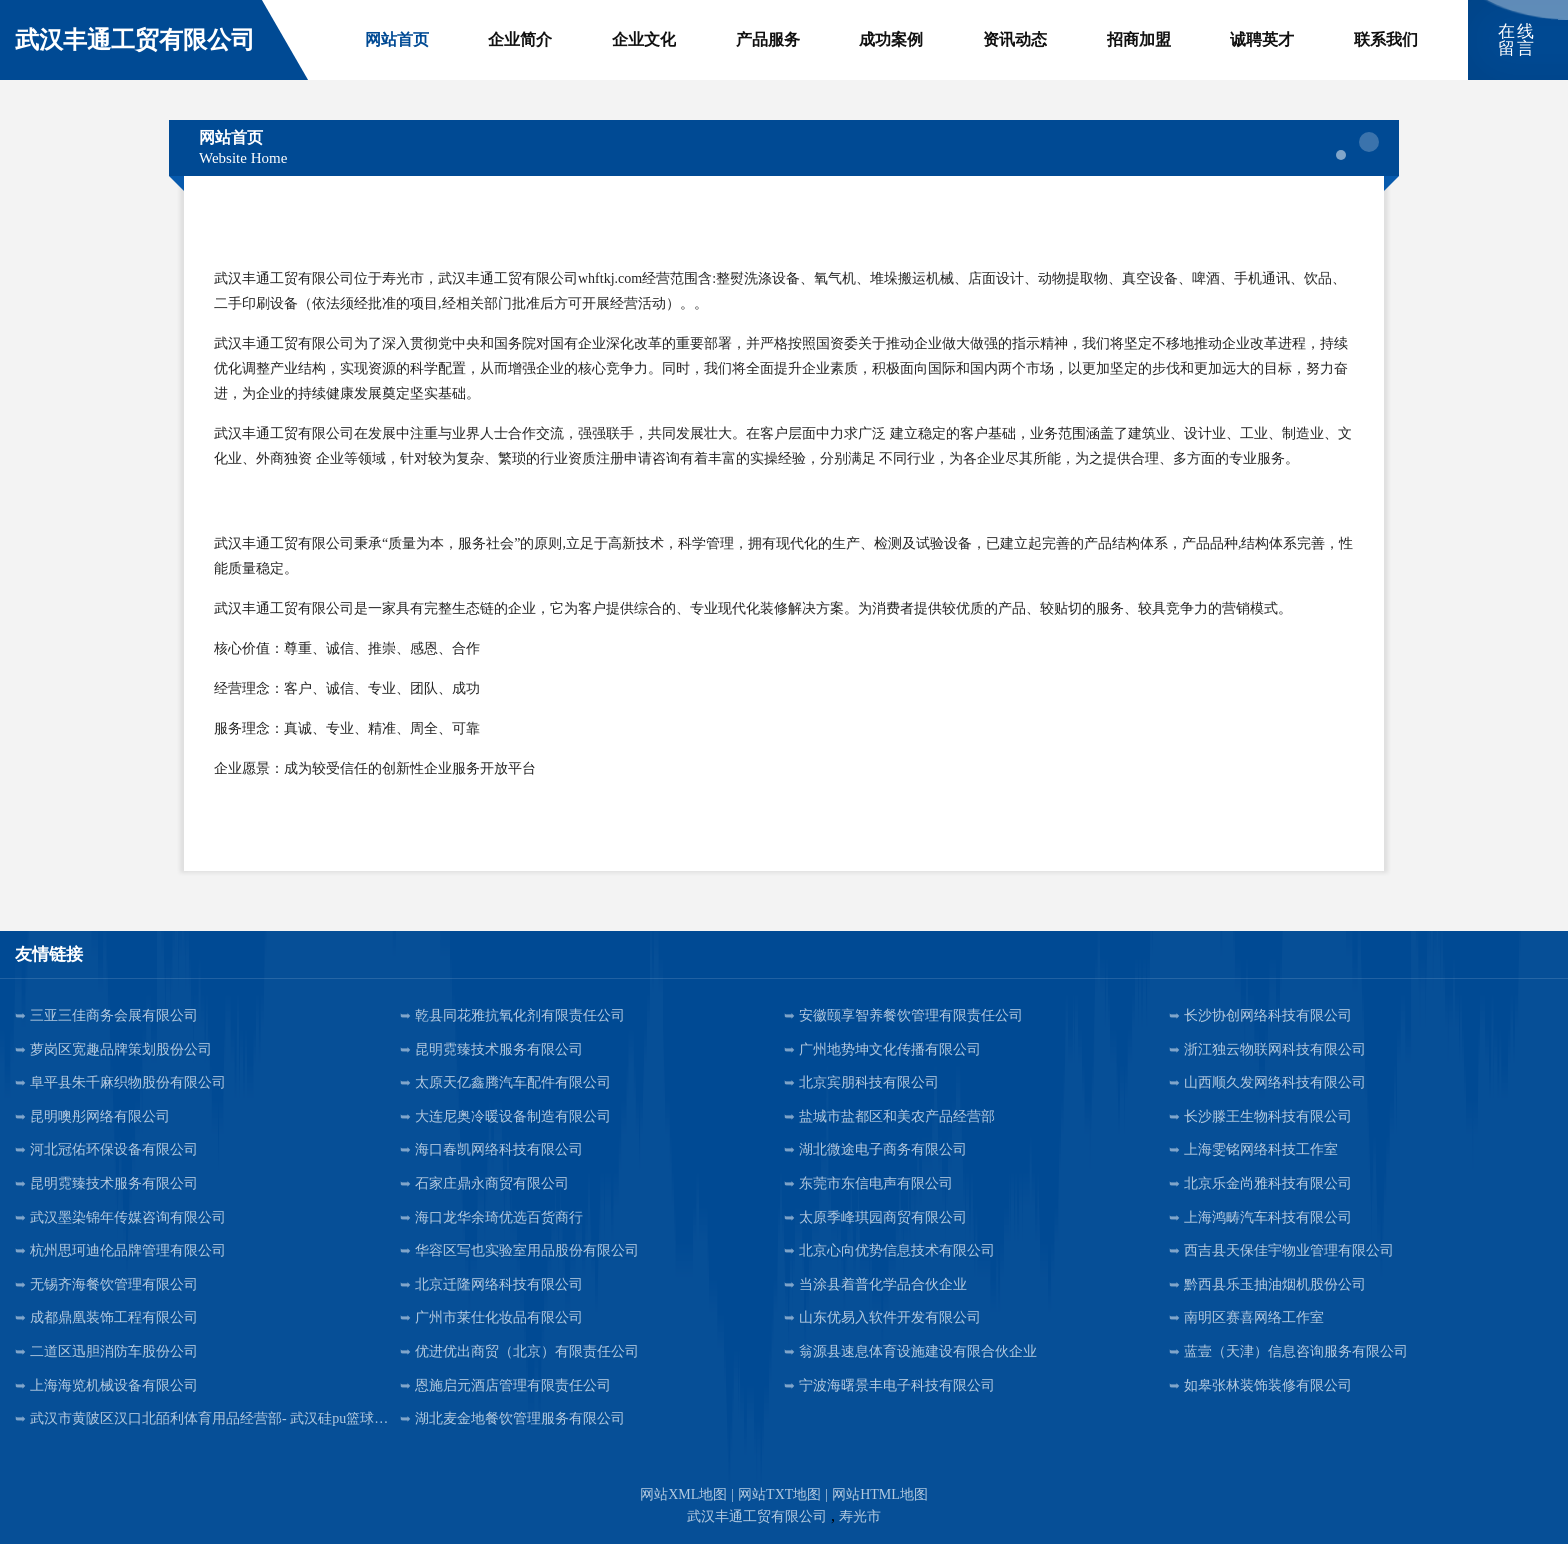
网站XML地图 (683, 1494)
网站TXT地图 (779, 1494)
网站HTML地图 (880, 1494)
